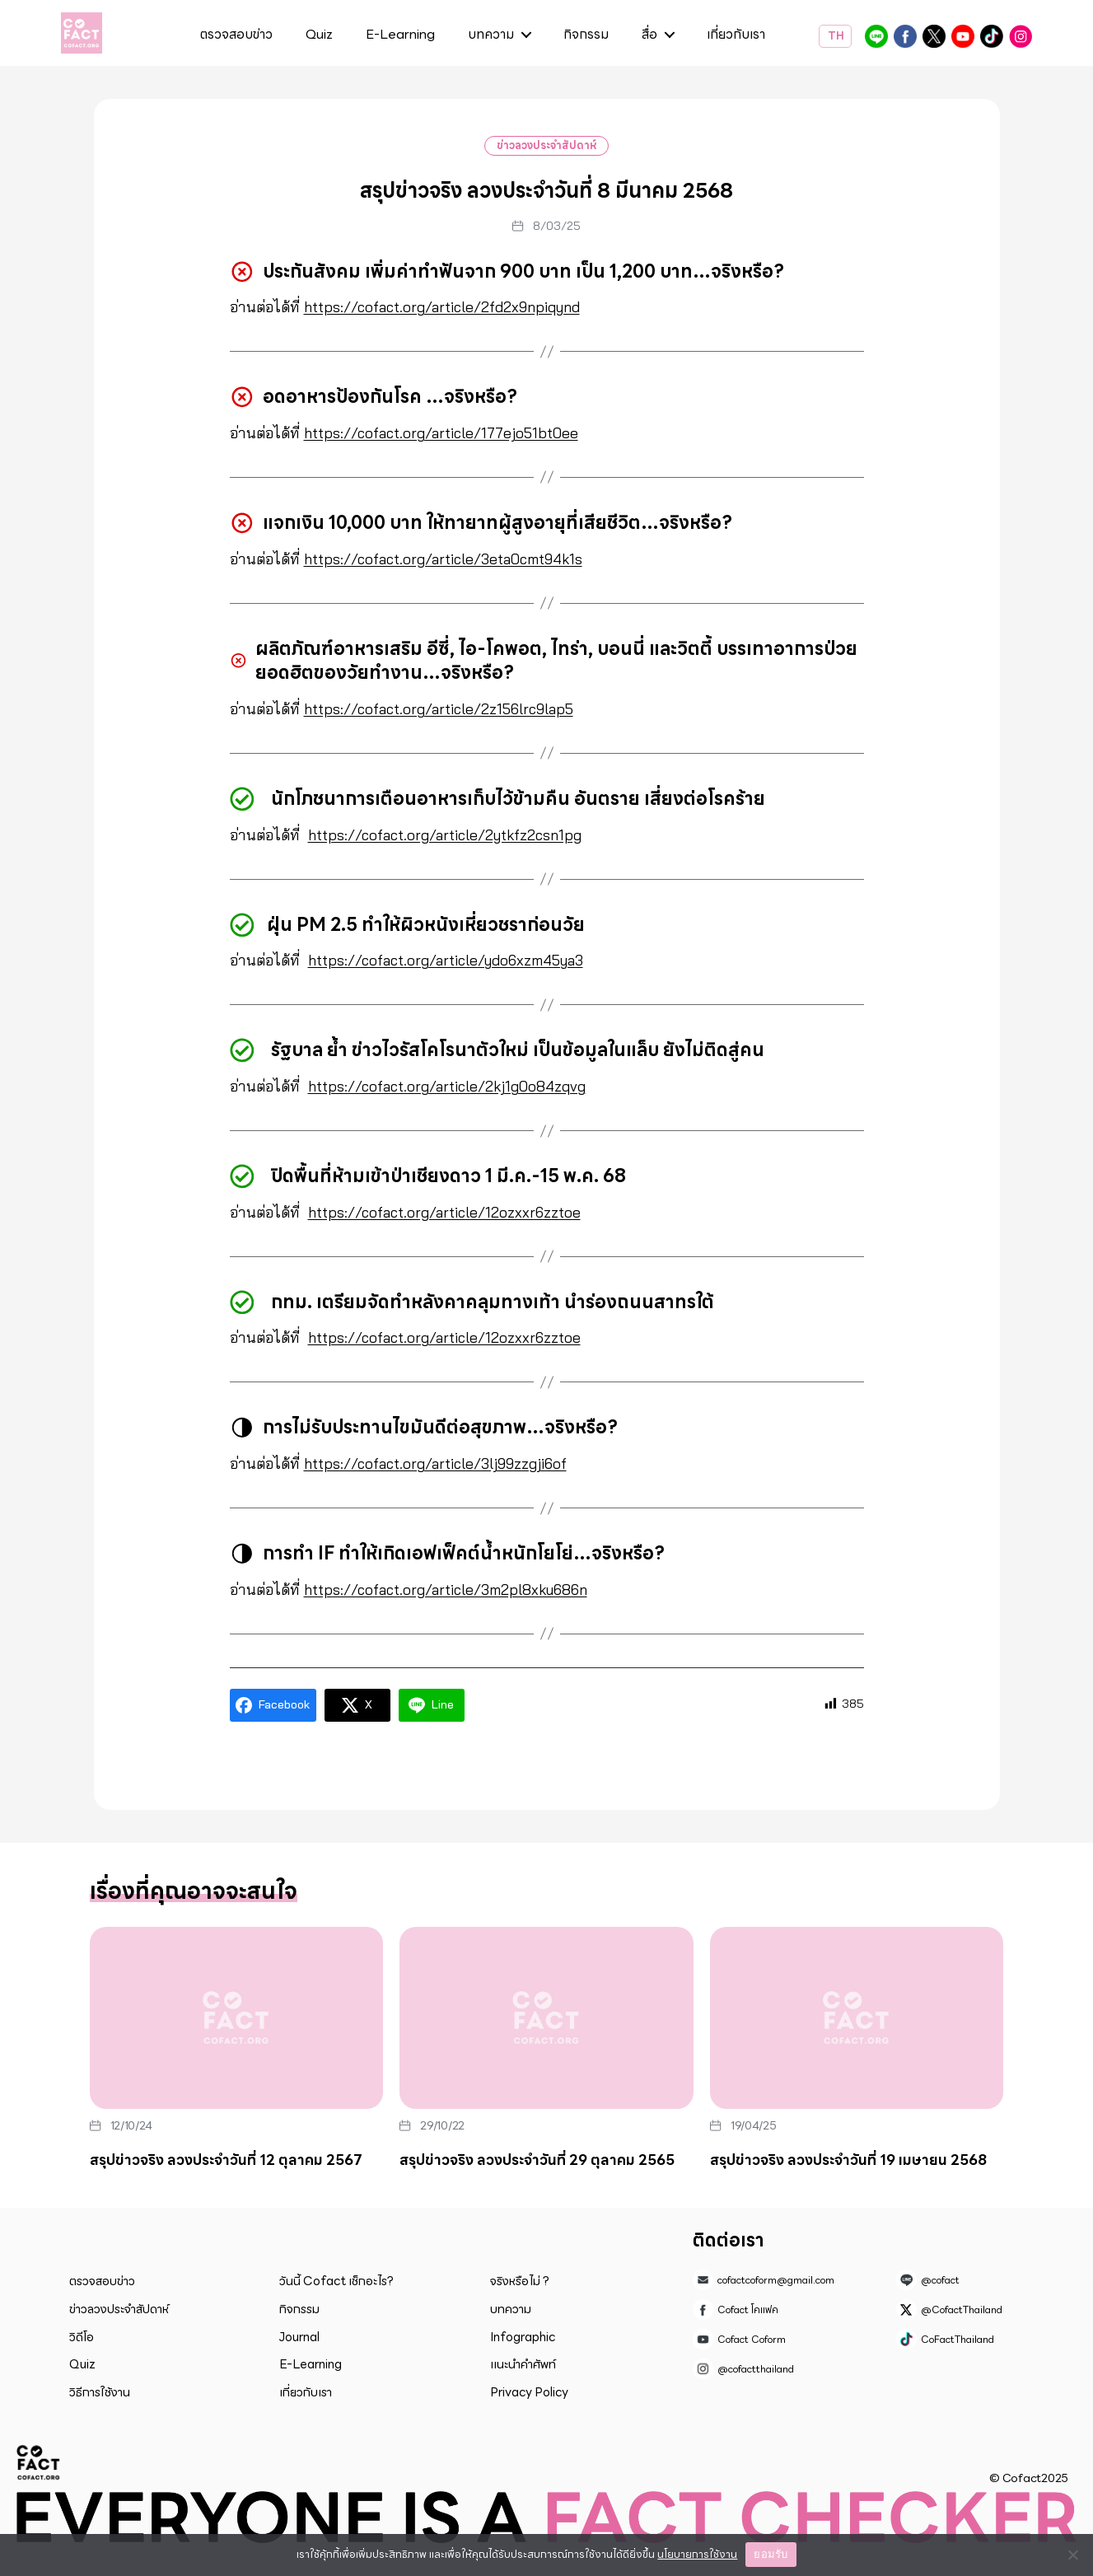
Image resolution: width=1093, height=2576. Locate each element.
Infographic (522, 2337)
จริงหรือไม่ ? (519, 2281)
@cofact (876, 36)
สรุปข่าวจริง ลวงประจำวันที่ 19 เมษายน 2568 (848, 2160)
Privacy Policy (529, 2392)
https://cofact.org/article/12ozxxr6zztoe (446, 1212)
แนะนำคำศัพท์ (523, 2364)
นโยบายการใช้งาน (697, 2554)
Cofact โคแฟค (905, 36)
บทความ (491, 35)
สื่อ (649, 35)
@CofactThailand (934, 36)
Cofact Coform (963, 36)
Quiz (319, 35)
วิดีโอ (81, 2337)
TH (835, 36)
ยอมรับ (770, 2554)
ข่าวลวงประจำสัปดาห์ (546, 145)
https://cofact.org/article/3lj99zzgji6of (438, 1463)
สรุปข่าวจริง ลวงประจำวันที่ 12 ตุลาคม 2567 (226, 2160)
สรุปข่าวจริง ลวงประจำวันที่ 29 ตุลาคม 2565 (537, 2160)
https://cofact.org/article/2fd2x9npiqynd (443, 306)
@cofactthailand (1020, 36)
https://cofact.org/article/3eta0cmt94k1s (447, 558)
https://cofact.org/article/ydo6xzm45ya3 (448, 960)
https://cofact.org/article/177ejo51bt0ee (442, 432)
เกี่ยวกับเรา (736, 35)
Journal (299, 2337)
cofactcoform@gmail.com (775, 2280)
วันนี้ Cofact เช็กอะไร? (336, 2281)
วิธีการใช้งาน (99, 2392)
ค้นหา (786, 37)
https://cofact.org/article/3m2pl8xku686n (449, 1589)
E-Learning (400, 35)
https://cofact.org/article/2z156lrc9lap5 (441, 708)
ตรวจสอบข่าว (236, 35)
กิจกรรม (586, 35)
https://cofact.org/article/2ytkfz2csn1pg (447, 834)
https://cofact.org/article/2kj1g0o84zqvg (448, 1086)
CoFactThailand (991, 36)
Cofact (38, 2462)
